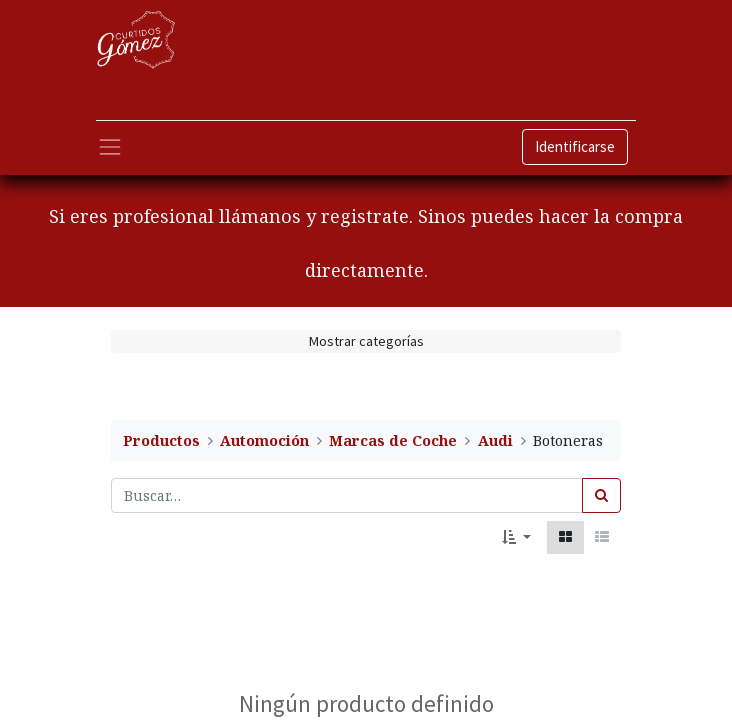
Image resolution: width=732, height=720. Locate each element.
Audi (495, 440)
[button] (516, 537)
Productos (161, 440)
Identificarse (575, 146)
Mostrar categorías (366, 341)
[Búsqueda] (601, 495)
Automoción (264, 440)
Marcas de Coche (393, 440)
